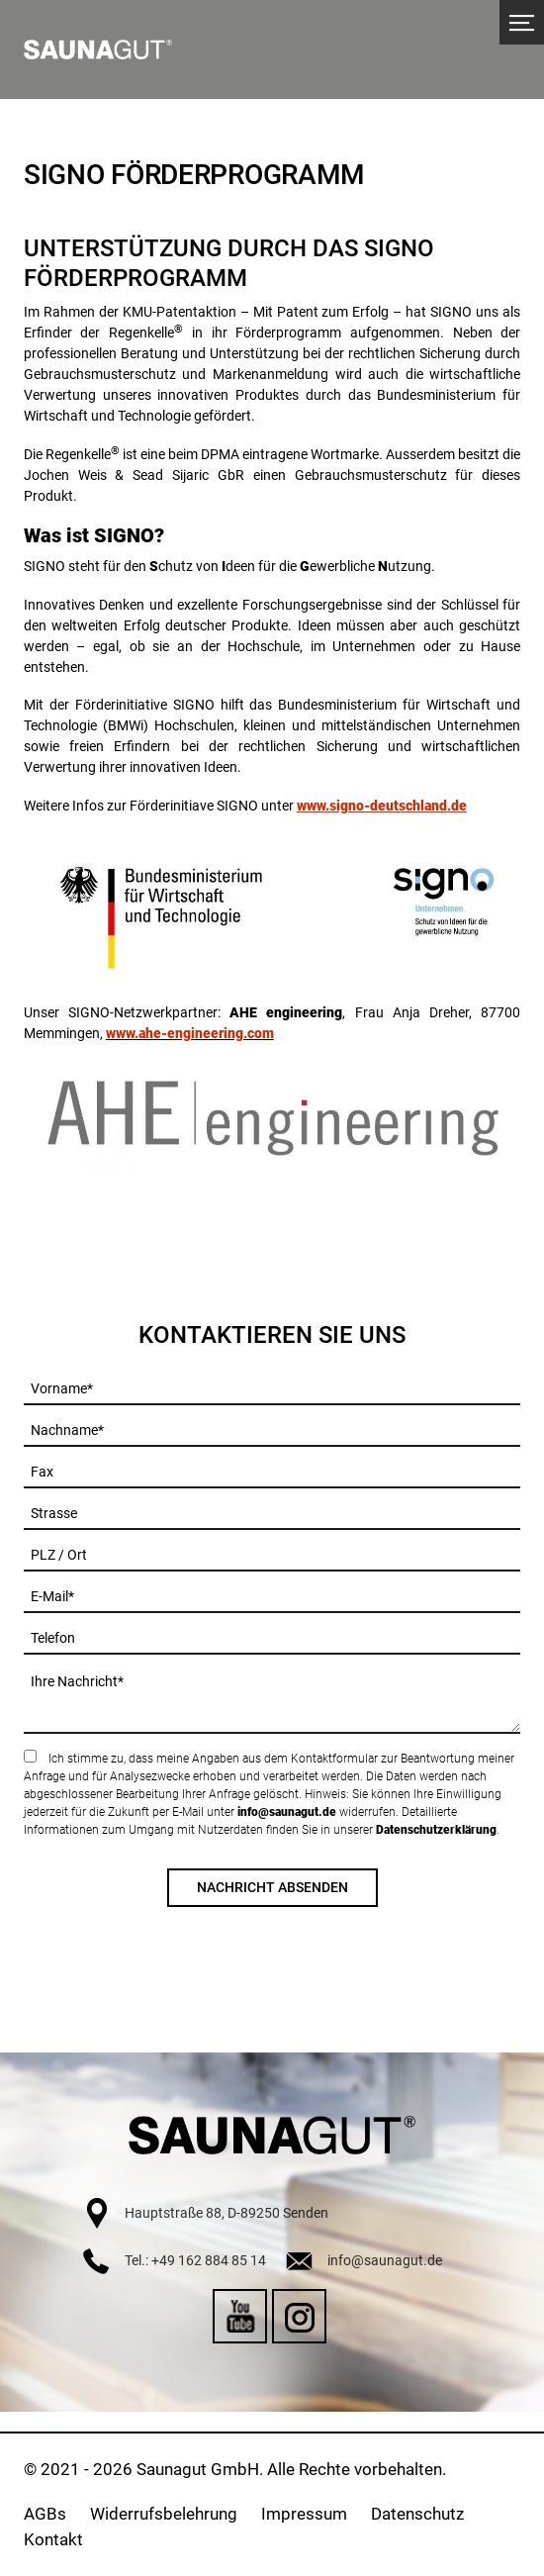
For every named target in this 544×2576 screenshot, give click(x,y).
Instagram (299, 2316)
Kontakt (53, 2539)
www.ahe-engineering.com (190, 1033)
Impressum (304, 2514)
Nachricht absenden (272, 1887)
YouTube (240, 2316)
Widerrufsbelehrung (163, 2514)
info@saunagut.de (286, 1812)
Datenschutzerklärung (436, 1830)
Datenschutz (417, 2514)
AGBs (45, 2514)
